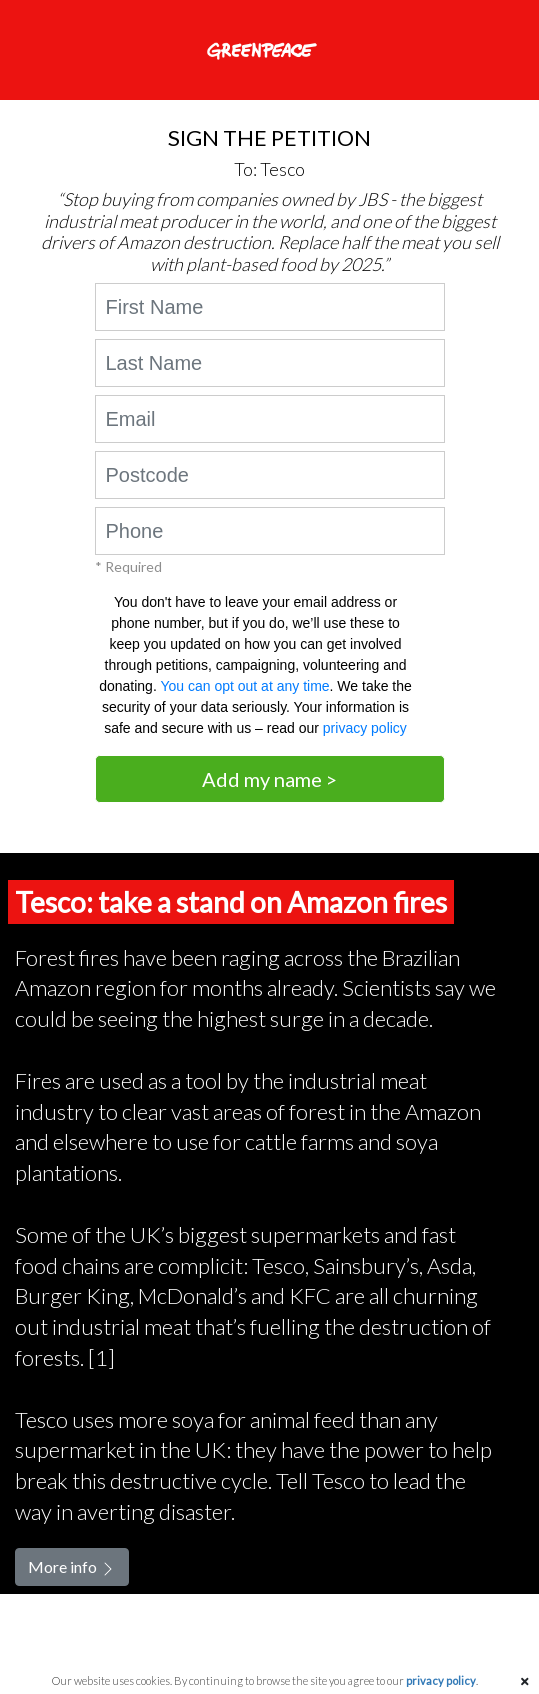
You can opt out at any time (244, 686)
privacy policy (365, 728)
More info (72, 1567)
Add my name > (269, 779)
